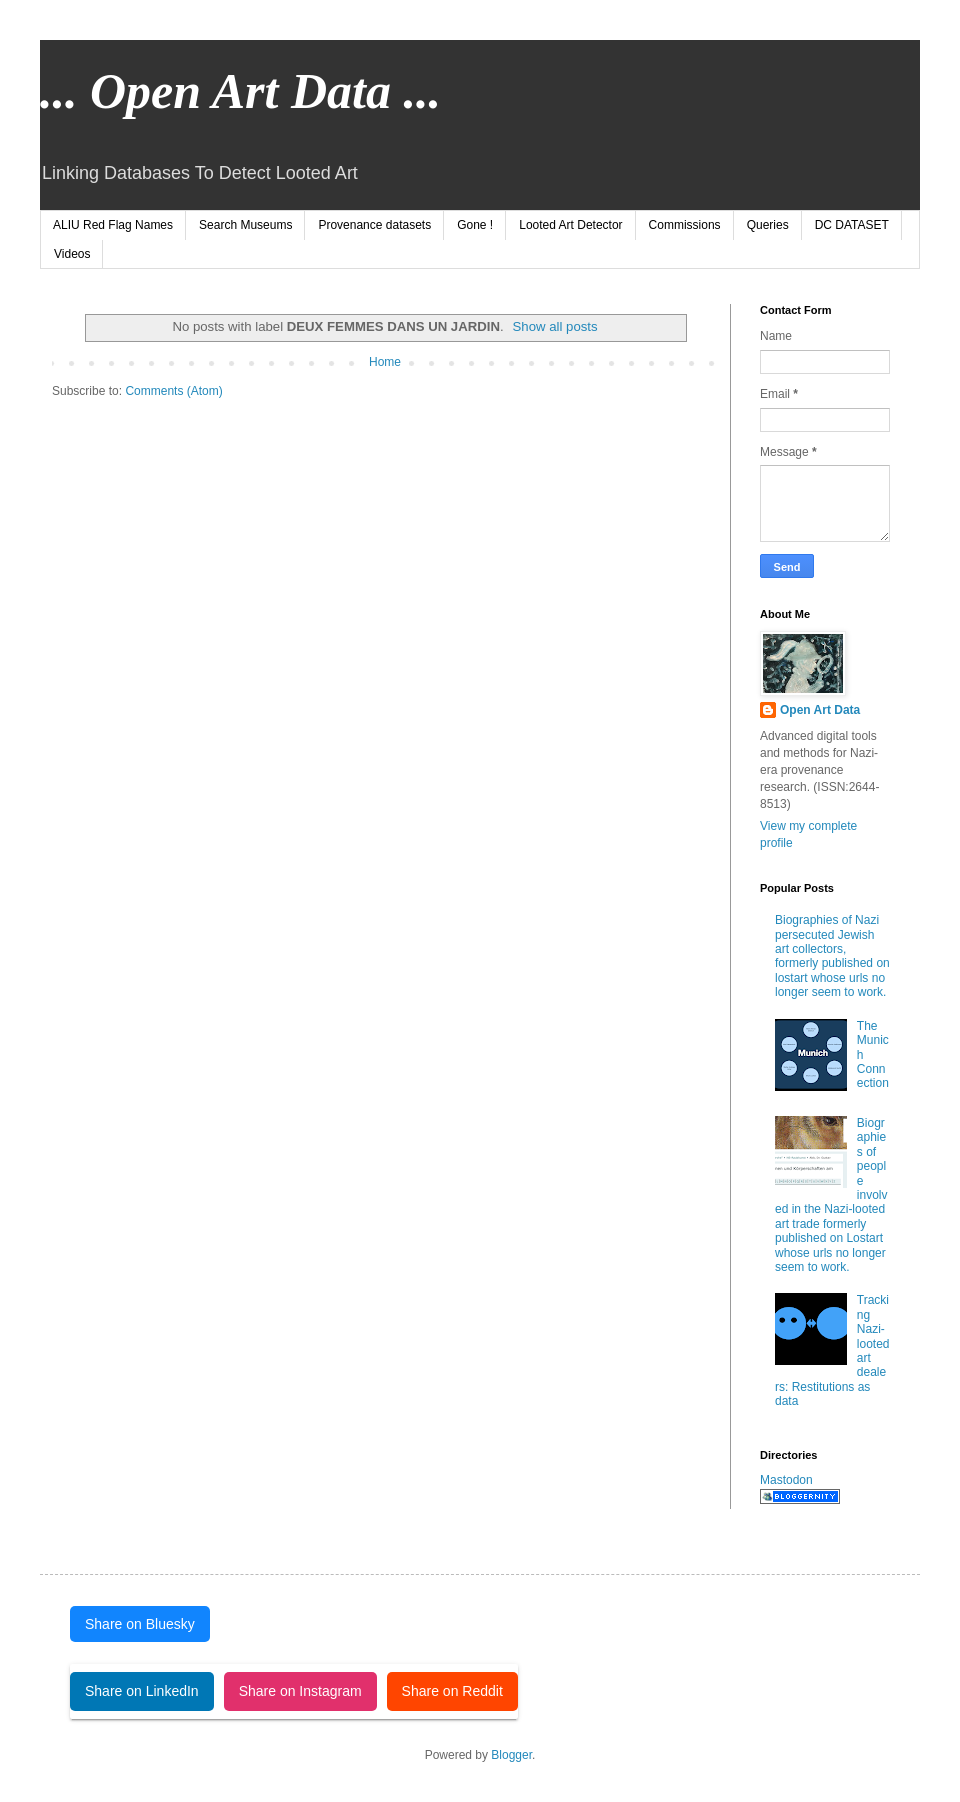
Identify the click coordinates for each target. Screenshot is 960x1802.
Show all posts (555, 326)
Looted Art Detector (570, 225)
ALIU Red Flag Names (113, 225)
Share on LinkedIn (142, 1691)
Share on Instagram (300, 1691)
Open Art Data (820, 710)
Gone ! (475, 225)
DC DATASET (852, 225)
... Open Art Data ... (240, 91)
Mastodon (786, 1480)
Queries (768, 225)
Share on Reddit (452, 1691)
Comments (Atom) (173, 391)
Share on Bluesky (140, 1624)
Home (385, 362)
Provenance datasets (374, 225)
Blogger (511, 1755)
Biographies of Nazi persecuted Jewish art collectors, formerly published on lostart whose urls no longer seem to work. (832, 956)
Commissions (685, 225)
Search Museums (245, 225)
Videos (72, 254)
